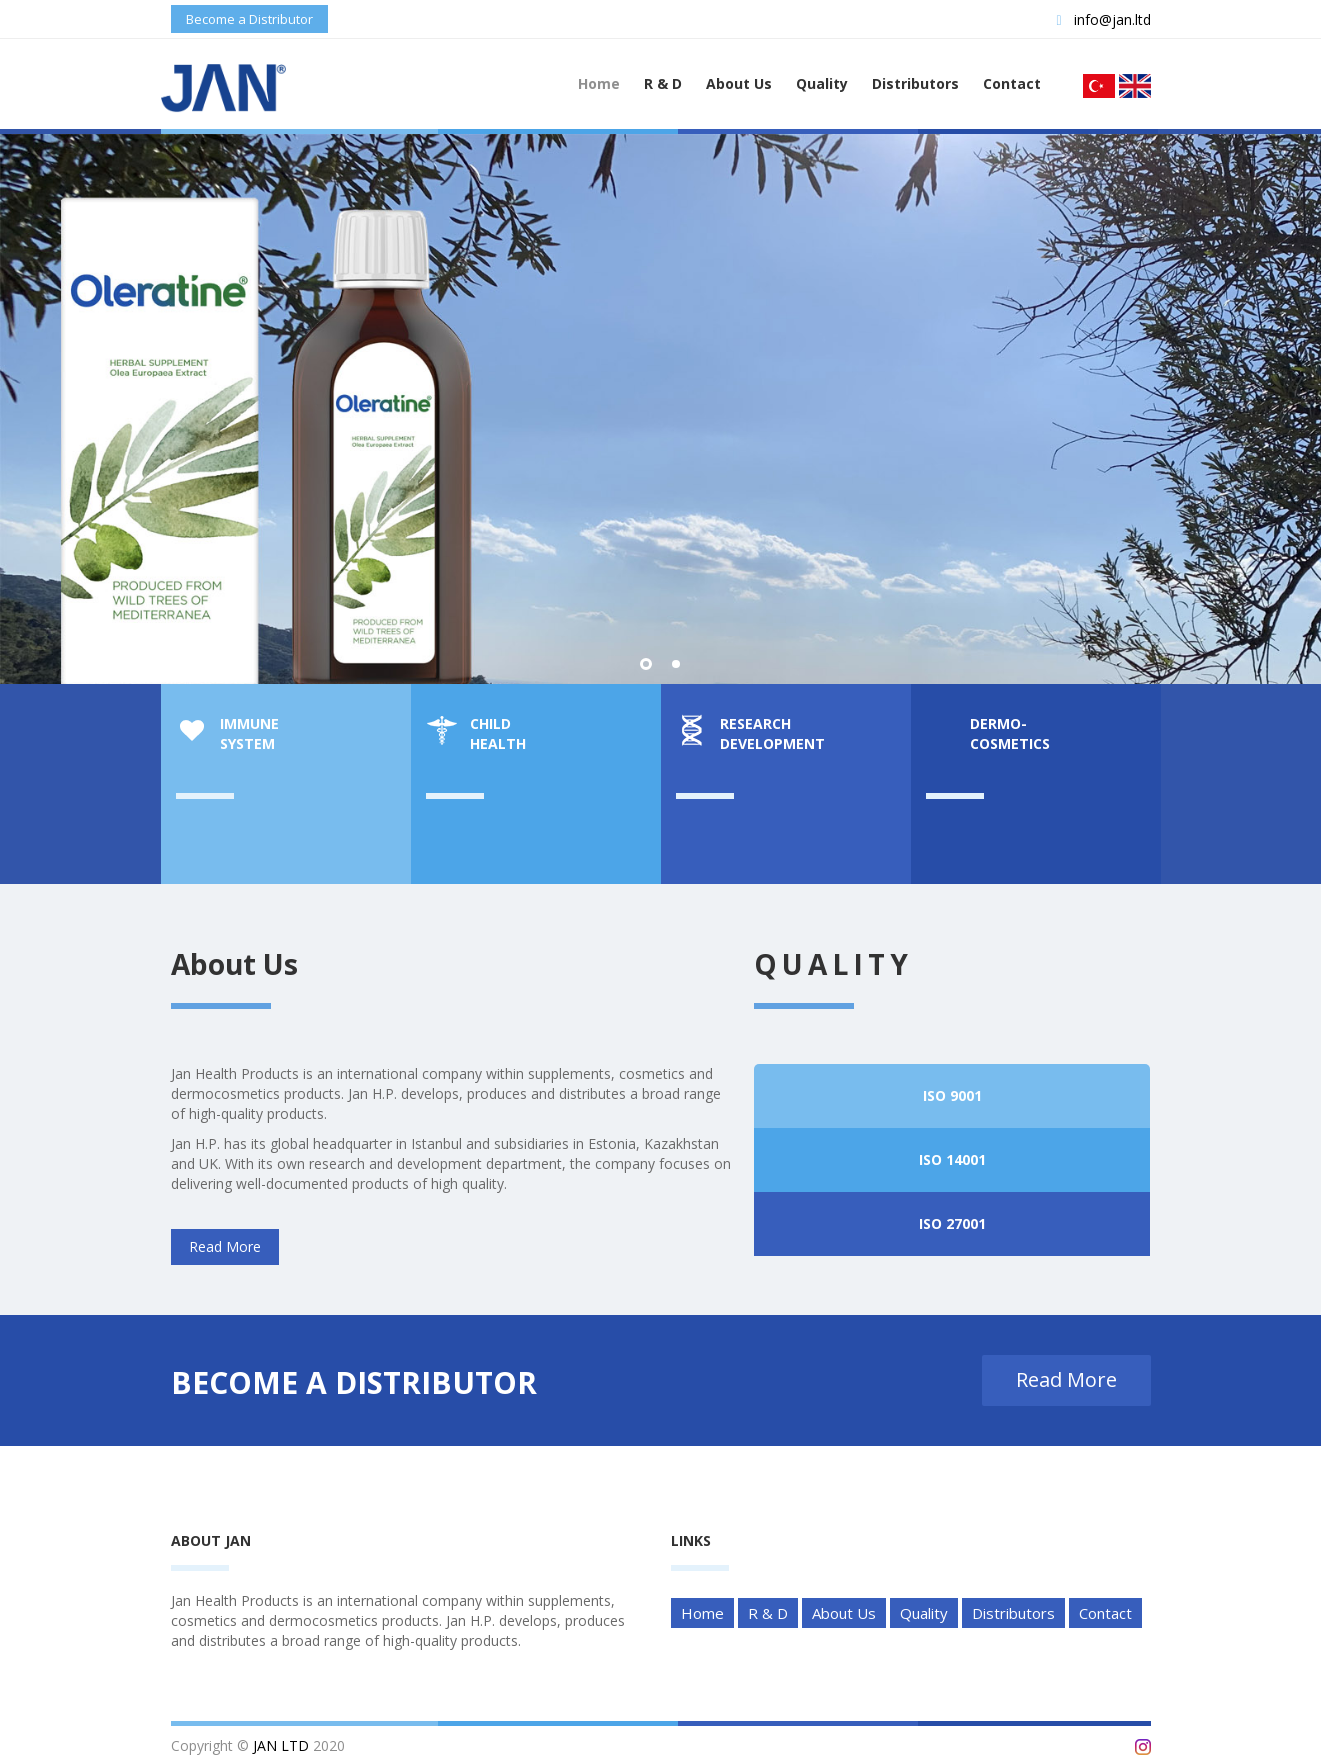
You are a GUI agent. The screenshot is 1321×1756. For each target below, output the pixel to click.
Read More (824, 522)
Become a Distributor (249, 19)
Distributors (915, 83)
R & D (663, 83)
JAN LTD (281, 1745)
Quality (822, 83)
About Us (739, 83)
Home (599, 83)
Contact (1012, 83)
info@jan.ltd (1103, 19)
